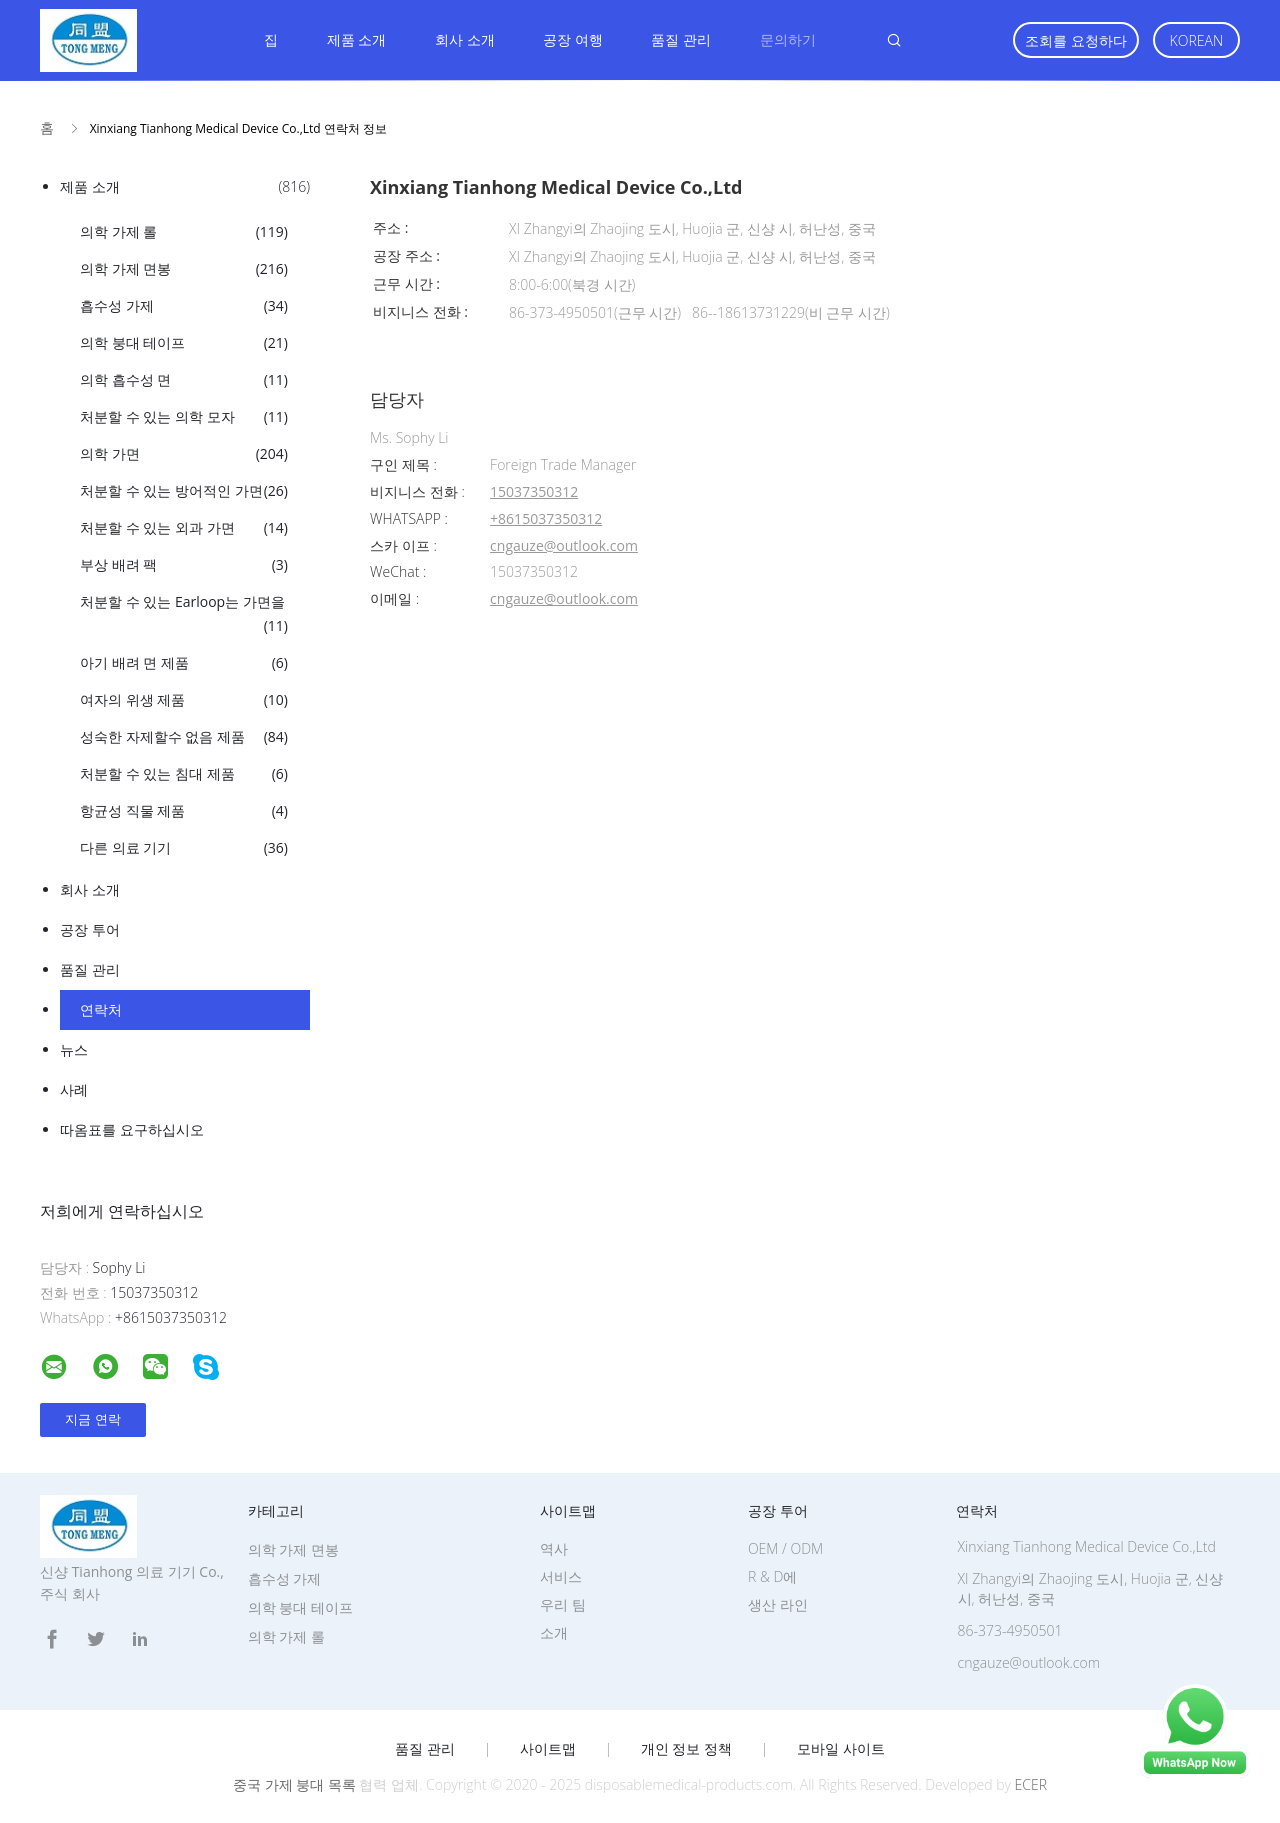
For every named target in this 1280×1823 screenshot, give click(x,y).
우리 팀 (563, 1604)
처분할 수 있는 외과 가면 (184, 528)
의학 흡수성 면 (184, 380)
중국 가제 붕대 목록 (294, 1784)
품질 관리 (681, 39)
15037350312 (534, 492)
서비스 (561, 1576)
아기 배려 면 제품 (184, 663)
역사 (554, 1548)
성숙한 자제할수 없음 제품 (184, 737)
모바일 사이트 (841, 1749)
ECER (1031, 1784)
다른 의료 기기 (184, 848)
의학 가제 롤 (184, 232)
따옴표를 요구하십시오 (132, 1129)
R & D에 (772, 1576)
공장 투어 (90, 929)
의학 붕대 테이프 (184, 343)
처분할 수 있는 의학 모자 (184, 417)
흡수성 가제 (184, 306)
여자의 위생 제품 (184, 700)
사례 (74, 1089)
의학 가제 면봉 (184, 269)
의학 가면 (184, 454)
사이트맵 (548, 1749)
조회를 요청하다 (1076, 40)
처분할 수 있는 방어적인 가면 (184, 491)
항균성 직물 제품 (184, 811)
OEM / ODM (785, 1548)
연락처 (101, 1009)
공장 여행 (573, 39)
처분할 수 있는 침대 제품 (184, 774)
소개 (554, 1632)
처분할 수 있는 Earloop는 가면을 (184, 615)
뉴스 (74, 1049)
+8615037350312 (546, 519)
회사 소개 (465, 39)
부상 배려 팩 (184, 565)
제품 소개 (357, 39)
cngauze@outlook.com (564, 546)
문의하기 (788, 39)
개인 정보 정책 (686, 1749)
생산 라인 (778, 1604)
